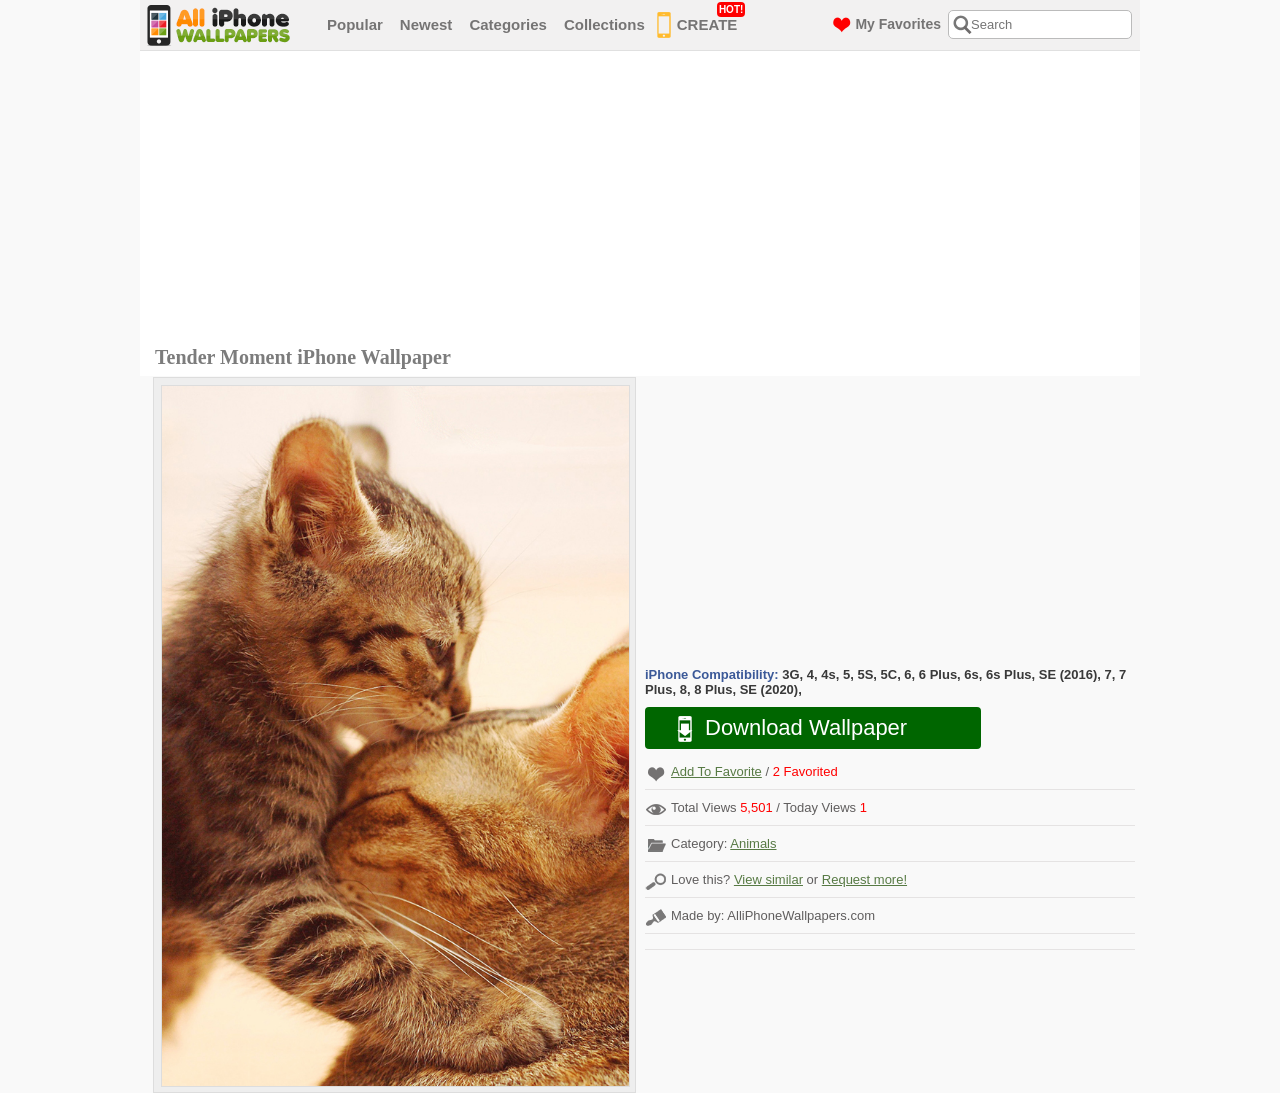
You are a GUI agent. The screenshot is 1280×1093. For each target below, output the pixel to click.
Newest (426, 24)
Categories (508, 24)
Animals (753, 843)
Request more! (864, 879)
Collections (604, 24)
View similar (768, 879)
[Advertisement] (645, 201)
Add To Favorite (716, 771)
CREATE (701, 21)
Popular (355, 24)
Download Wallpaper (782, 728)
